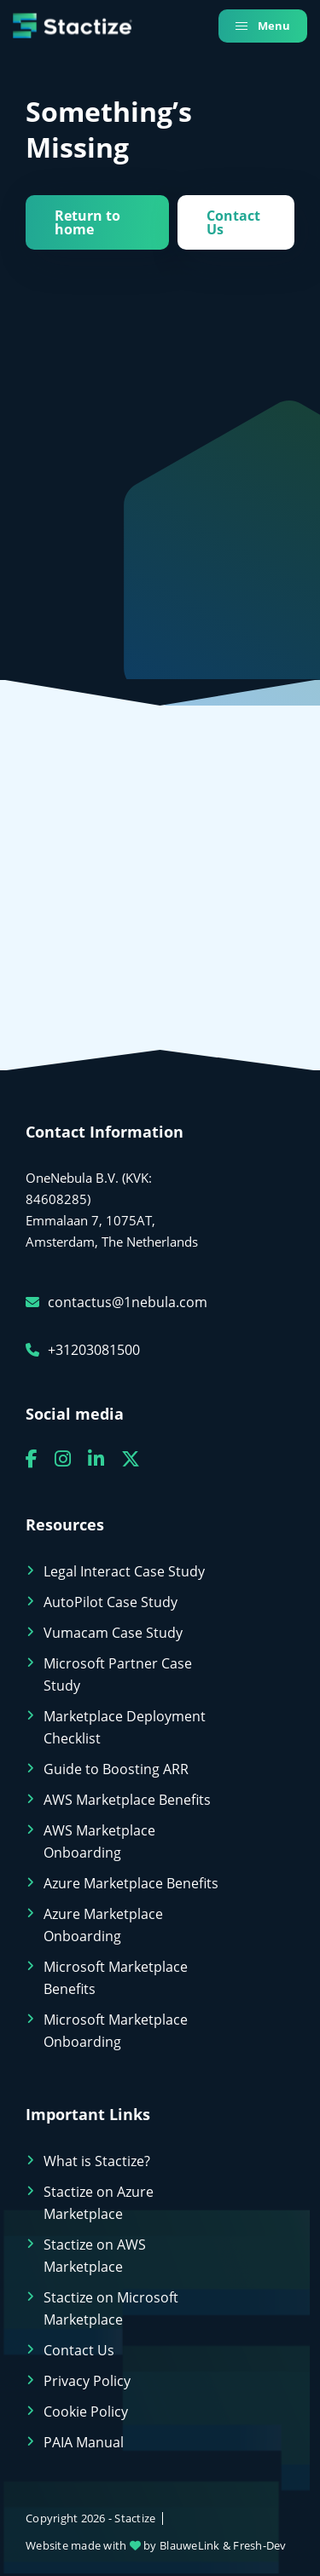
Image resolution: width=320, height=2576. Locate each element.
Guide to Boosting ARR (116, 1769)
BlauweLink (190, 2545)
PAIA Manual (84, 2442)
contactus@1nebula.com (116, 1302)
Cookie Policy (86, 2411)
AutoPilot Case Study (110, 1602)
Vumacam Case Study (113, 1632)
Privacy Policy (87, 2380)
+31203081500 (83, 1349)
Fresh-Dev (259, 2545)
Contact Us (233, 222)
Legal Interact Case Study (124, 1571)
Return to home (87, 222)
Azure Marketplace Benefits (131, 1883)
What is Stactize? (97, 2161)
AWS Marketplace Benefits (127, 1799)
